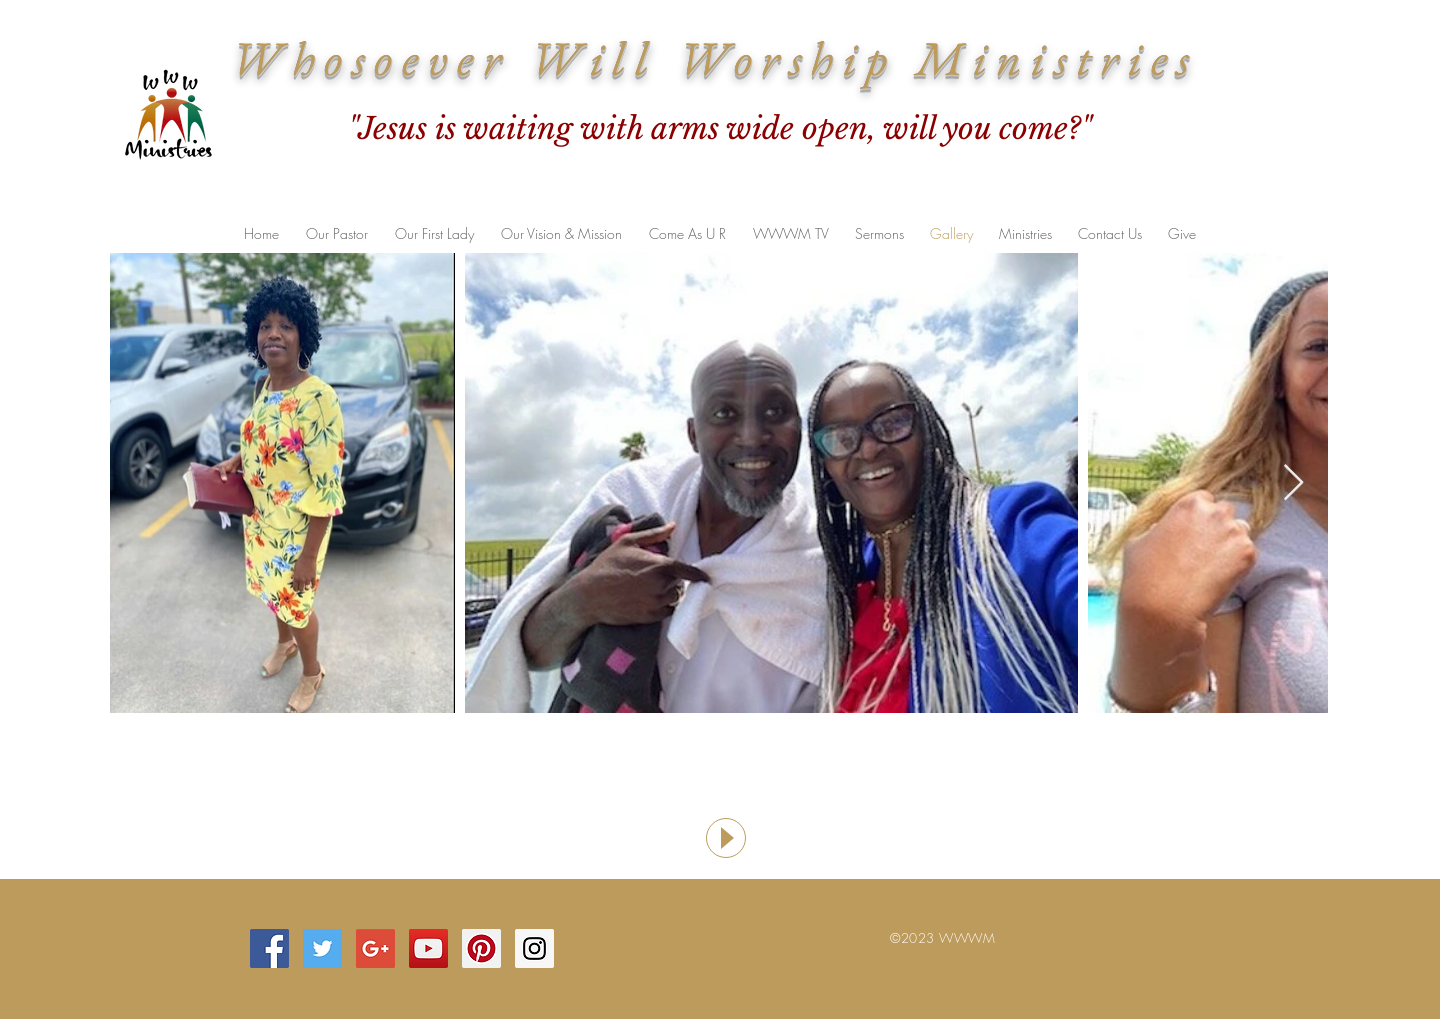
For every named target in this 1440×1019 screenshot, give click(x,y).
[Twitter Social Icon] (322, 948)
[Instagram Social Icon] (534, 948)
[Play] (726, 838)
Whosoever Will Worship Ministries (715, 58)
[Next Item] (1293, 483)
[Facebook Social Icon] (269, 948)
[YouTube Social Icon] (428, 948)
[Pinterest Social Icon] (481, 948)
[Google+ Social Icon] (375, 948)
